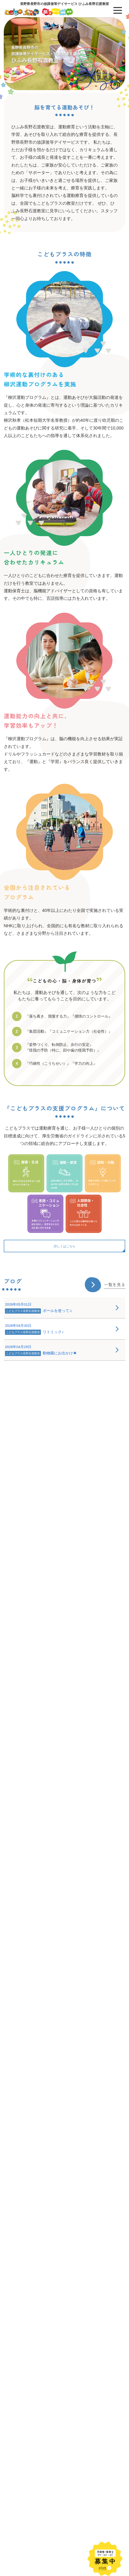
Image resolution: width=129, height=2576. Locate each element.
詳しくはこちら (64, 1246)
